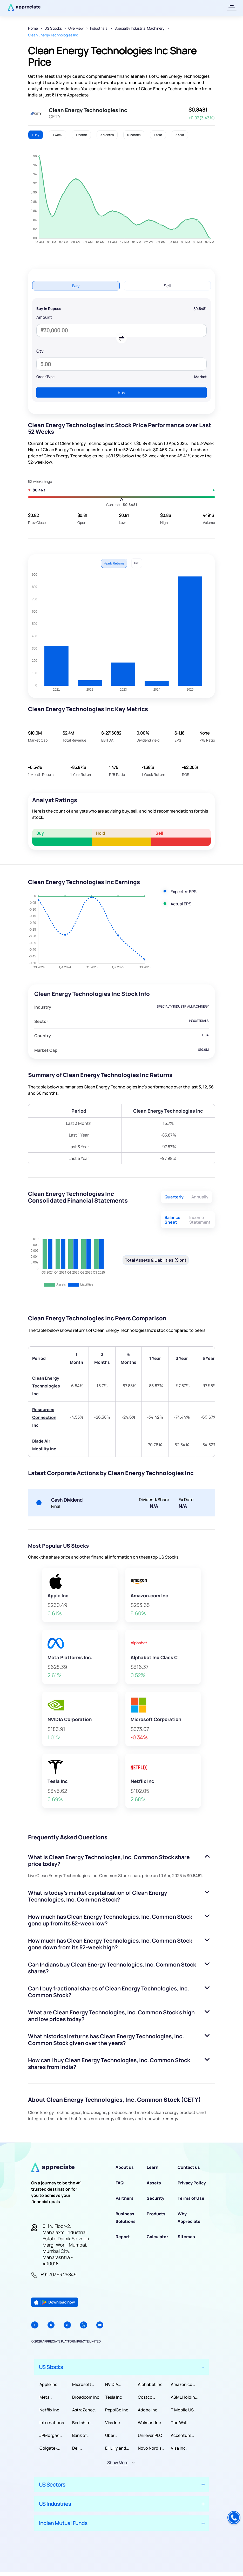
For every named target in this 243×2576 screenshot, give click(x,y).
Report (123, 2237)
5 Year (180, 135)
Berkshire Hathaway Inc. (86, 2423)
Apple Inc (48, 2384)
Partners (124, 2198)
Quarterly (174, 1197)
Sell (167, 286)
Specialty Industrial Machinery (139, 28)
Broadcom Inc (85, 2397)
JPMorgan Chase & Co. (51, 2435)
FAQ (120, 2183)
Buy (75, 286)
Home (33, 28)
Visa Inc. (113, 2422)
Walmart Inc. (150, 2422)
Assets (154, 2183)
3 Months (107, 135)
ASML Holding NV (184, 2397)
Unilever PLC (150, 2435)
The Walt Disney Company (180, 2423)
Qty (40, 351)
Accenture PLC (181, 2435)
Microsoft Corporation (84, 2384)
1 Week (57, 135)
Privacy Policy (192, 2183)
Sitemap (186, 2237)
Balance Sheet (172, 1220)
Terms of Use (191, 2198)
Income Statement (200, 1220)
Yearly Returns (114, 563)
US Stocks (53, 28)
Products (156, 2214)
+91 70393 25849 (58, 2274)
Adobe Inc (147, 2410)
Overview (76, 28)
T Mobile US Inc (182, 2410)
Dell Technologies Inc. (85, 2448)
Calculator (157, 2237)
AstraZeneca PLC (84, 2410)
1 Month (81, 135)
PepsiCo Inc (116, 2410)
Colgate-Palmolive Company (49, 2448)
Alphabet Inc (150, 2384)
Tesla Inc (113, 2397)
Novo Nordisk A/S (151, 2448)
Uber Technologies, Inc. (119, 2435)
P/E (136, 563)
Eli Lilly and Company (115, 2448)
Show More (117, 2462)
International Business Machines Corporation (52, 2423)
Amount (44, 317)
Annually (199, 1197)
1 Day (35, 135)
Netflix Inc (49, 2410)
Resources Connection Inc (44, 1417)
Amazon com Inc (183, 2384)
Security (155, 2198)
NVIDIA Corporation (117, 2384)
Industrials (99, 28)
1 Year (158, 135)
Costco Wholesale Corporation (150, 2397)
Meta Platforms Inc (52, 2397)
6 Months (133, 135)
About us (125, 2167)
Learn (152, 2167)
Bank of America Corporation (84, 2435)
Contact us (189, 2167)
